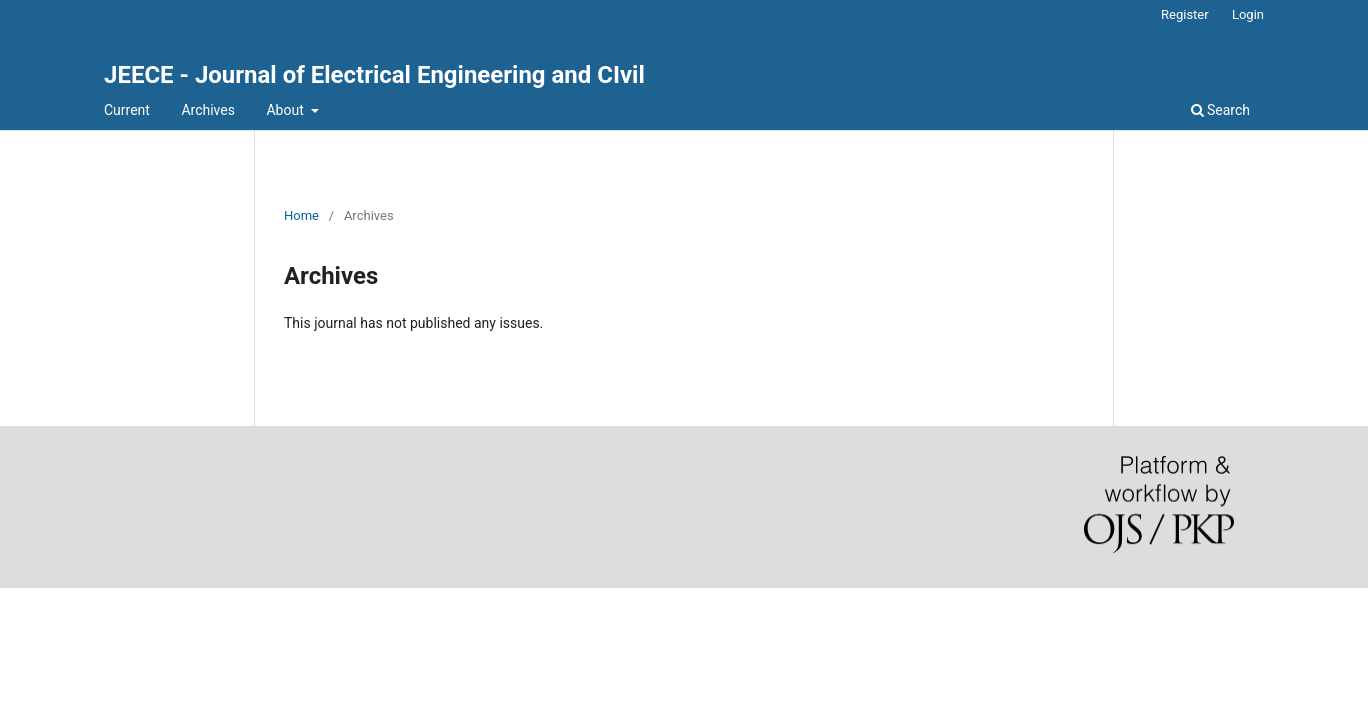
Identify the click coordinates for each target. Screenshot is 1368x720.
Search (1220, 110)
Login (1248, 14)
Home (301, 215)
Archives (208, 110)
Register (1185, 14)
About (286, 110)
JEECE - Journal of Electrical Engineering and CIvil (374, 75)
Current (127, 110)
